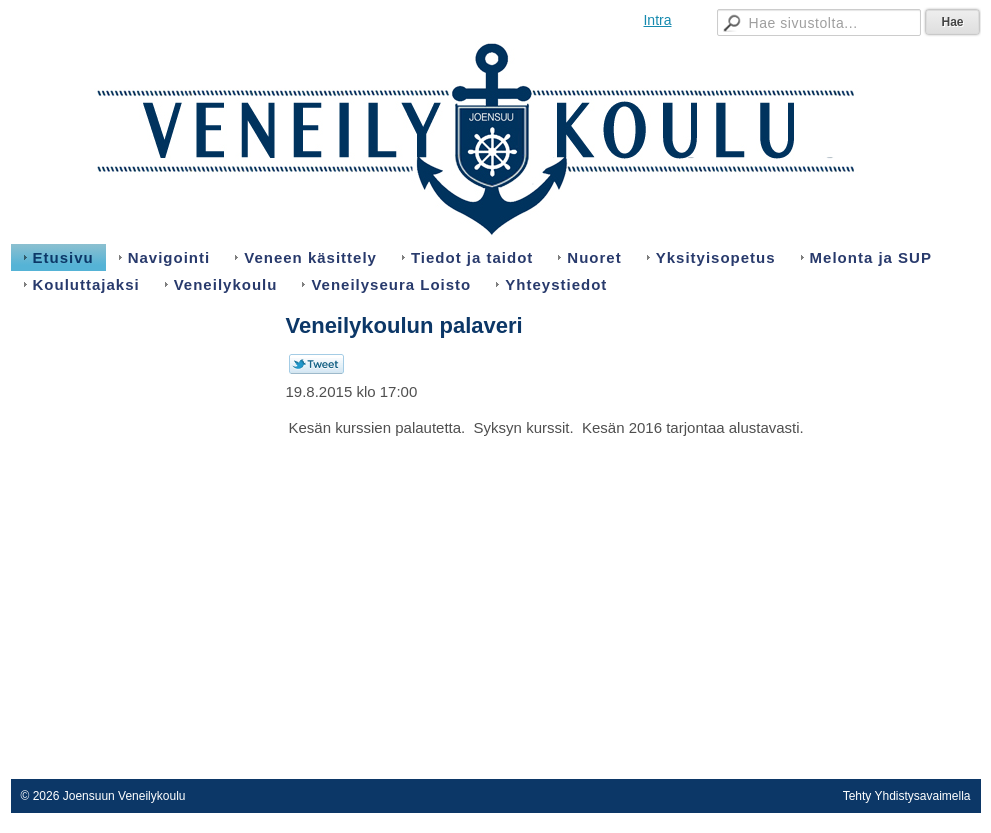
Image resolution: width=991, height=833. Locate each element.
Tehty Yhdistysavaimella (907, 796)
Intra (657, 20)
